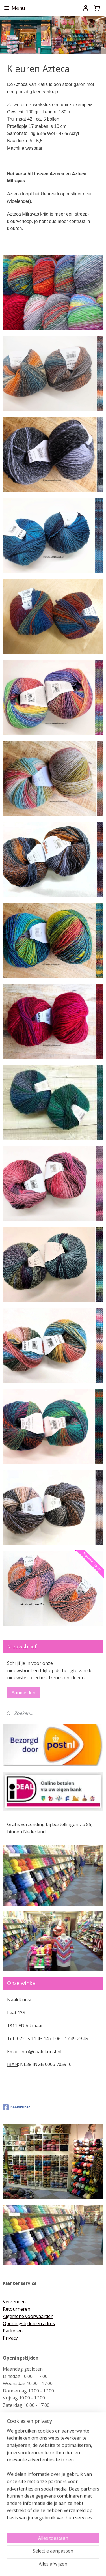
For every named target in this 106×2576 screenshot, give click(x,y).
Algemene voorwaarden (28, 2316)
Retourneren (16, 2309)
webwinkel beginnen (84, 2556)
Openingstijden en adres (29, 2323)
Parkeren (13, 2331)
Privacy (10, 2338)
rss (63, 2556)
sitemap (51, 2556)
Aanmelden (23, 1692)
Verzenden (14, 2301)
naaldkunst (16, 2107)
